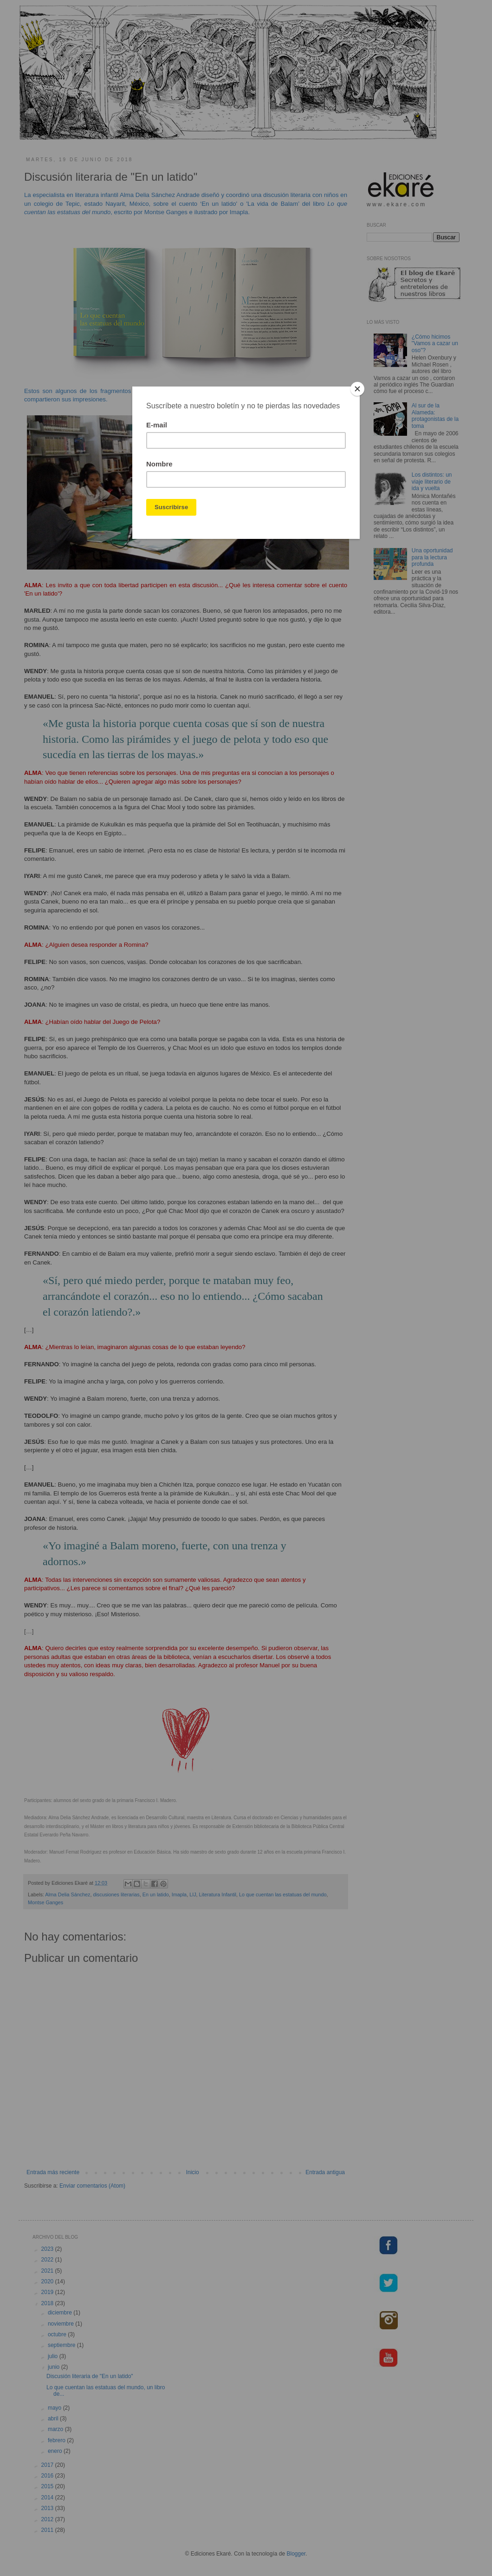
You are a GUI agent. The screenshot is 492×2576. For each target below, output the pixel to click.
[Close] (357, 389)
